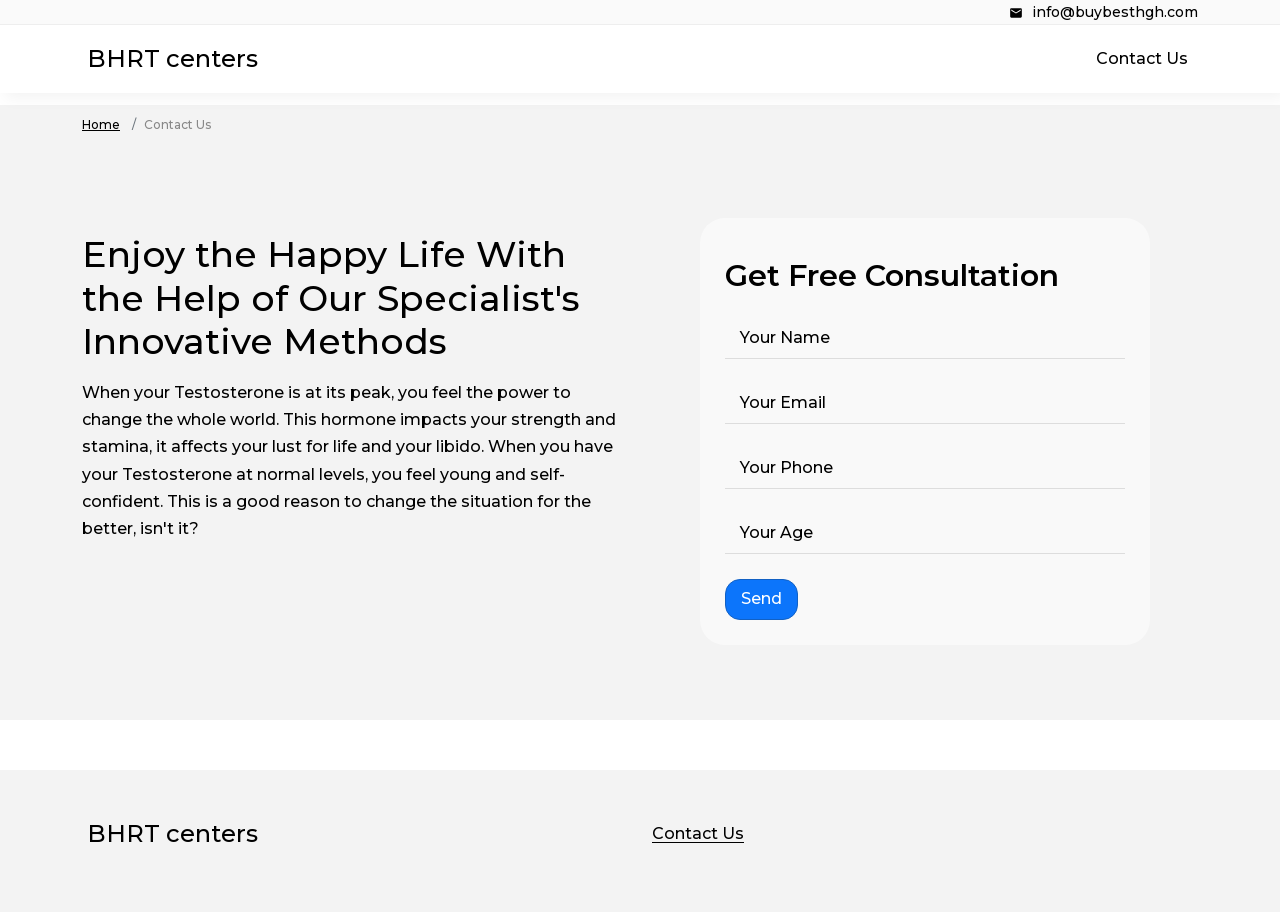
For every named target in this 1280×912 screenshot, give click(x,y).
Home (101, 124)
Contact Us (1142, 58)
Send (761, 598)
